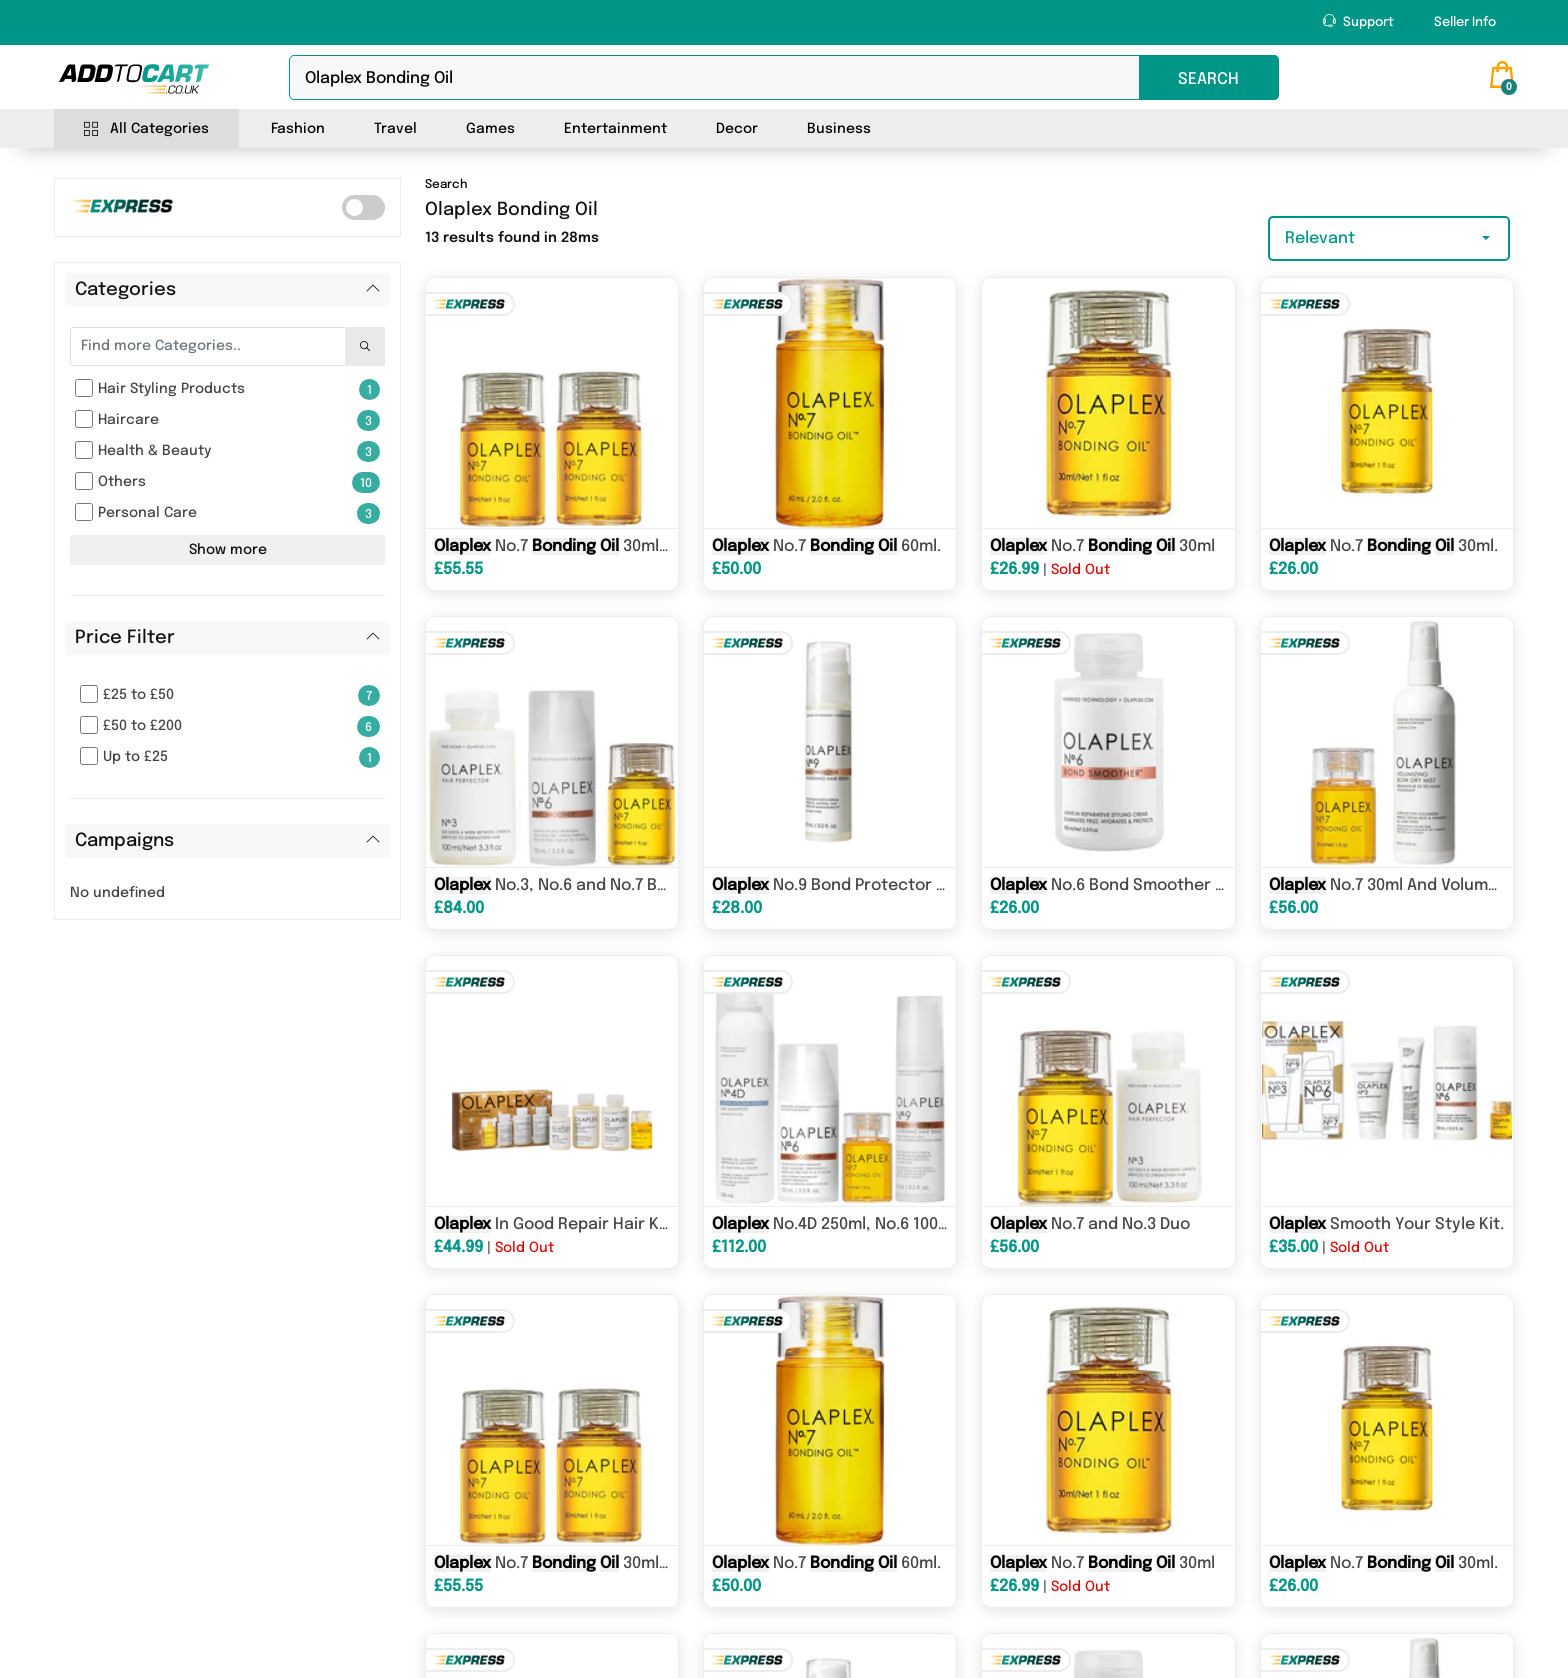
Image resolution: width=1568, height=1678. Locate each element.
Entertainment (615, 129)
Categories (125, 290)
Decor (737, 129)
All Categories (146, 129)
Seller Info (1465, 22)
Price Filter (125, 638)
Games (490, 129)
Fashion (298, 129)
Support (1358, 21)
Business (839, 129)
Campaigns (124, 841)
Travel (395, 129)
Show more (228, 550)
